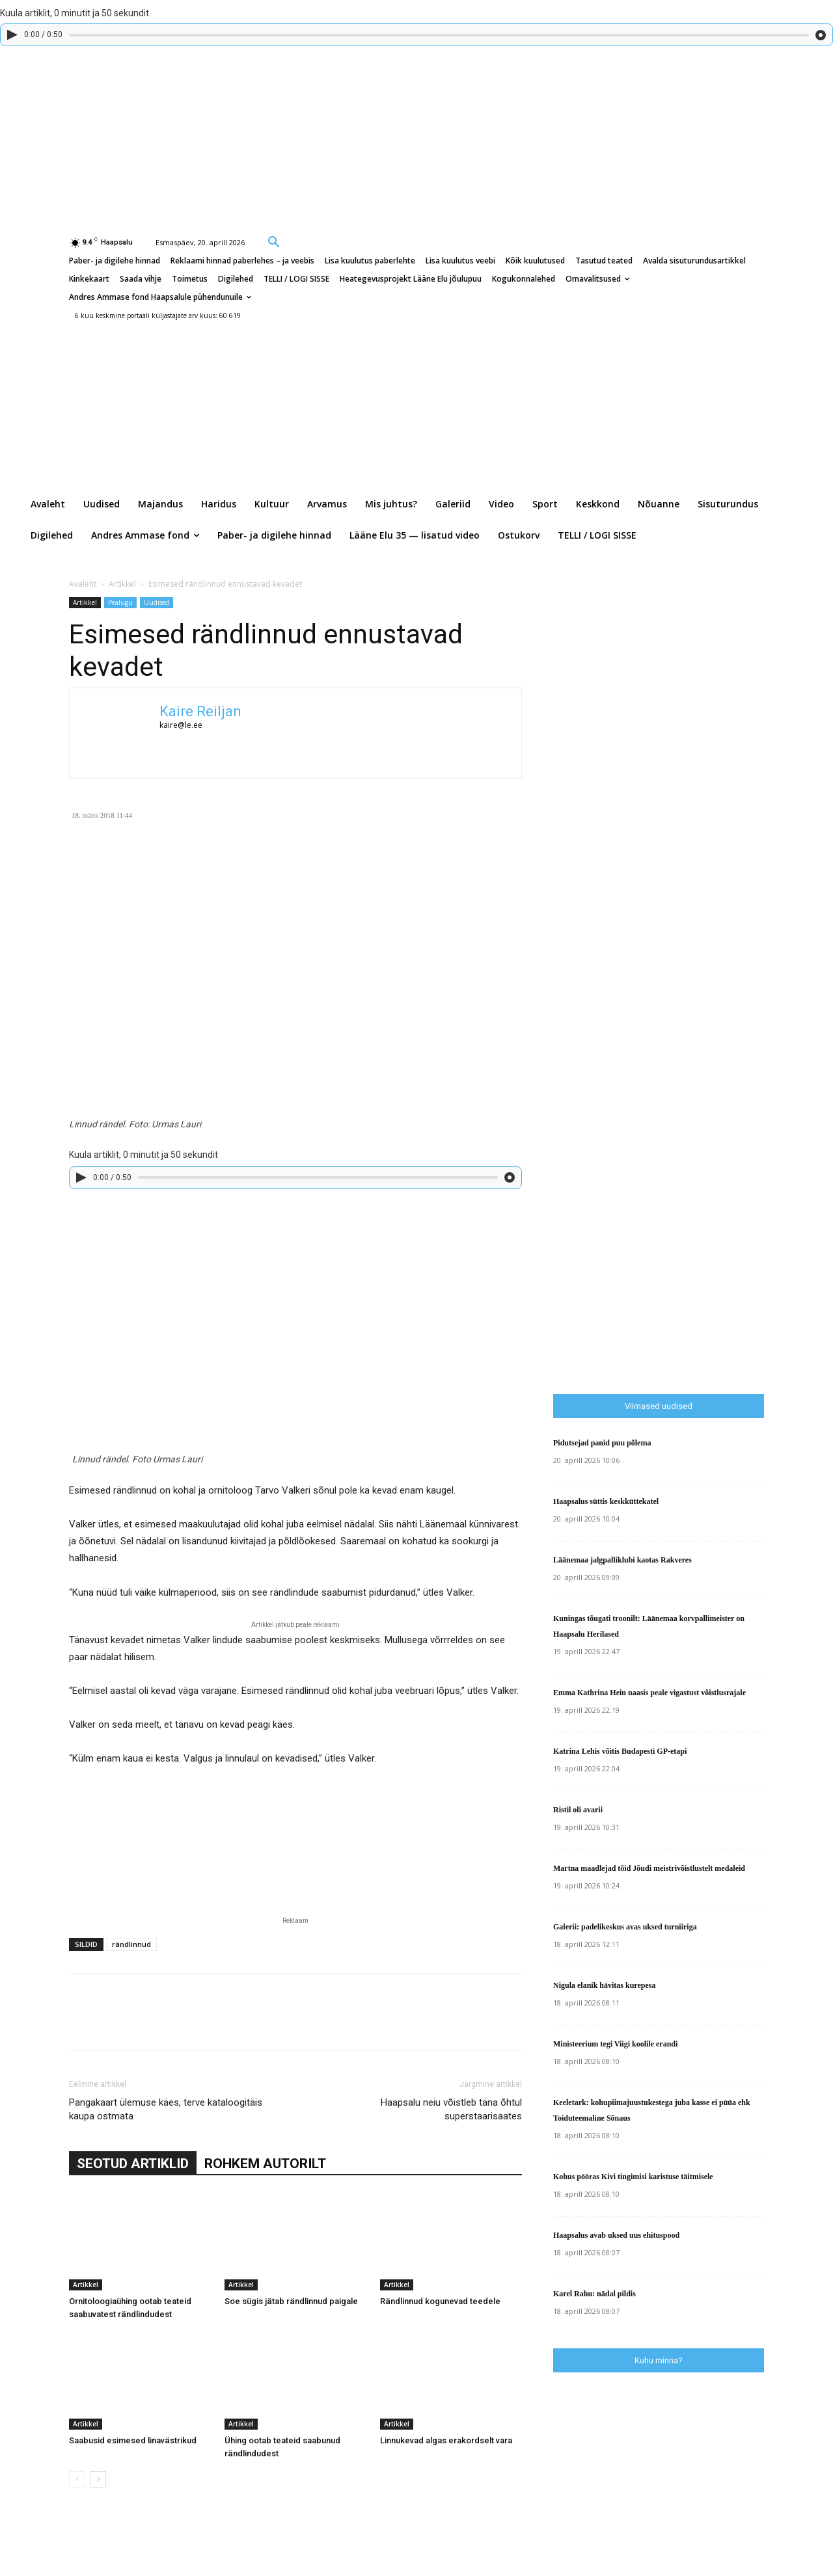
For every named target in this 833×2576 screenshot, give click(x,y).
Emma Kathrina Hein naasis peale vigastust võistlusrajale (649, 1692)
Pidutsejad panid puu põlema (602, 1442)
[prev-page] (77, 2479)
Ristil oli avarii (578, 1809)
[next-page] (98, 2479)
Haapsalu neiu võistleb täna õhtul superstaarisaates (451, 2109)
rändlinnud (131, 1944)
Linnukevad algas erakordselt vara (446, 2440)
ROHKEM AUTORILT (265, 2163)
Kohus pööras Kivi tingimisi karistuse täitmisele (633, 2176)
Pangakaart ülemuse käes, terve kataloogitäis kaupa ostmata (165, 2109)
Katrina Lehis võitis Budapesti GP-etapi (620, 1751)
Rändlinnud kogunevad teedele (440, 2301)
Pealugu (120, 602)
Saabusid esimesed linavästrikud (133, 2440)
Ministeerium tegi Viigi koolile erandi (615, 2043)
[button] (273, 241)
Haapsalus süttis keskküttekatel (606, 1501)
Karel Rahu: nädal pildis (594, 2293)
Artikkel (122, 583)
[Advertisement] (693, 1113)
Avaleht (82, 583)
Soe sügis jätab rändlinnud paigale (291, 2301)
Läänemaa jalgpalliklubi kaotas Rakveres (622, 1559)
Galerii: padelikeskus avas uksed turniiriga (625, 1926)
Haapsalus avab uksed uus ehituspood (616, 2235)
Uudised (156, 602)
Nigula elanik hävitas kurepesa (604, 1985)
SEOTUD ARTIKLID (133, 2163)
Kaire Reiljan (200, 711)
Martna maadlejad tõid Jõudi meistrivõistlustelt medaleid (649, 1868)
